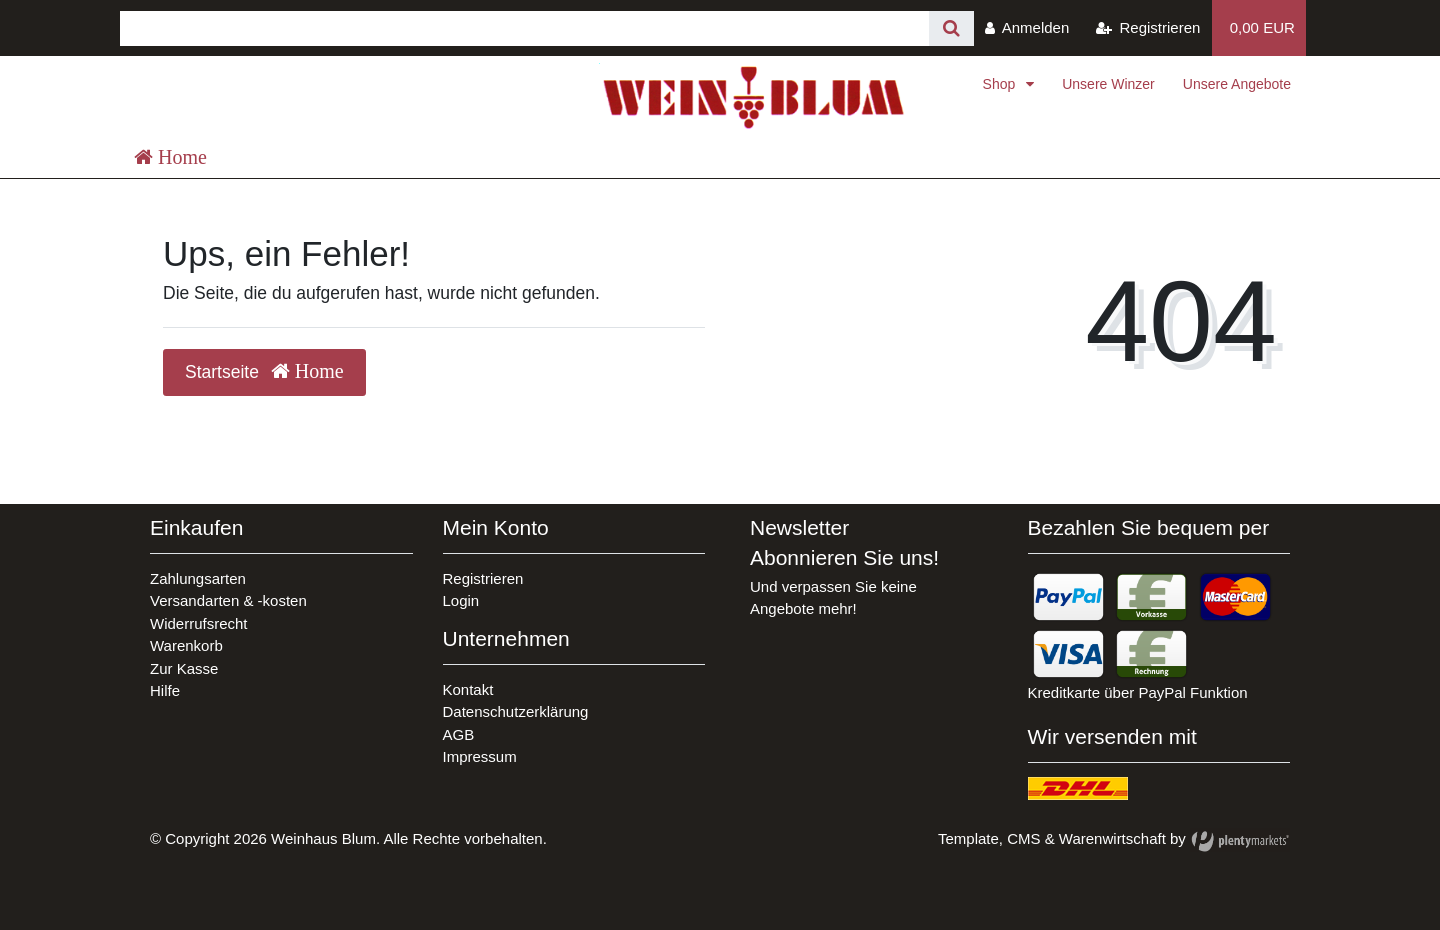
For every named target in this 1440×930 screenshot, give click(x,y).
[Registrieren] (1148, 28)
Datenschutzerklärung (516, 711)
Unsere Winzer (1108, 84)
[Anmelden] (1027, 28)
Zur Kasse (184, 668)
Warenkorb (186, 645)
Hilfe (165, 690)
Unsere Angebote (1237, 84)
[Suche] (951, 28)
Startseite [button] (264, 371)
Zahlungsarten (198, 578)
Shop (1001, 84)
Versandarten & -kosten (228, 600)
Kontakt (468, 689)
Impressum (480, 756)
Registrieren (483, 578)
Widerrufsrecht (199, 623)
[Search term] (524, 28)
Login (461, 600)
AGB (459, 734)
